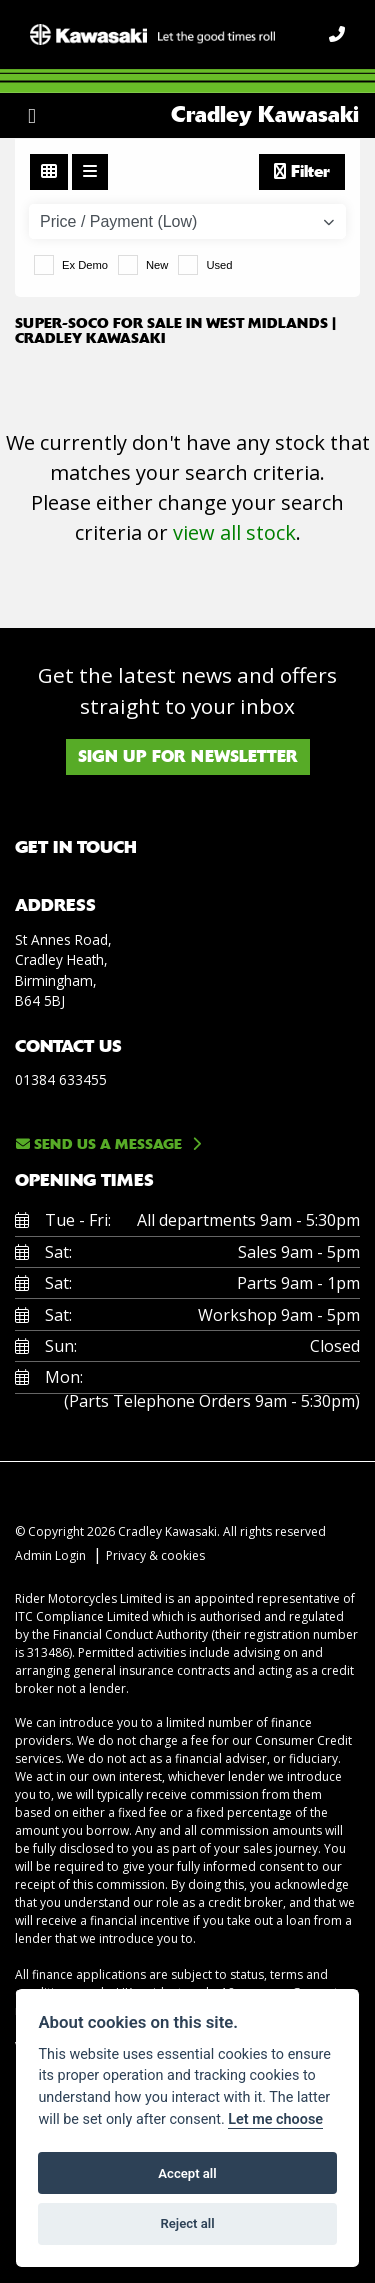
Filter (302, 171)
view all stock (234, 532)
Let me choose (275, 2119)
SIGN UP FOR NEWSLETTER (188, 756)
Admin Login (50, 1555)
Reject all (187, 2223)
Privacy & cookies (155, 1555)
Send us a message (99, 1144)
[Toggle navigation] (32, 116)
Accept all (187, 2173)
